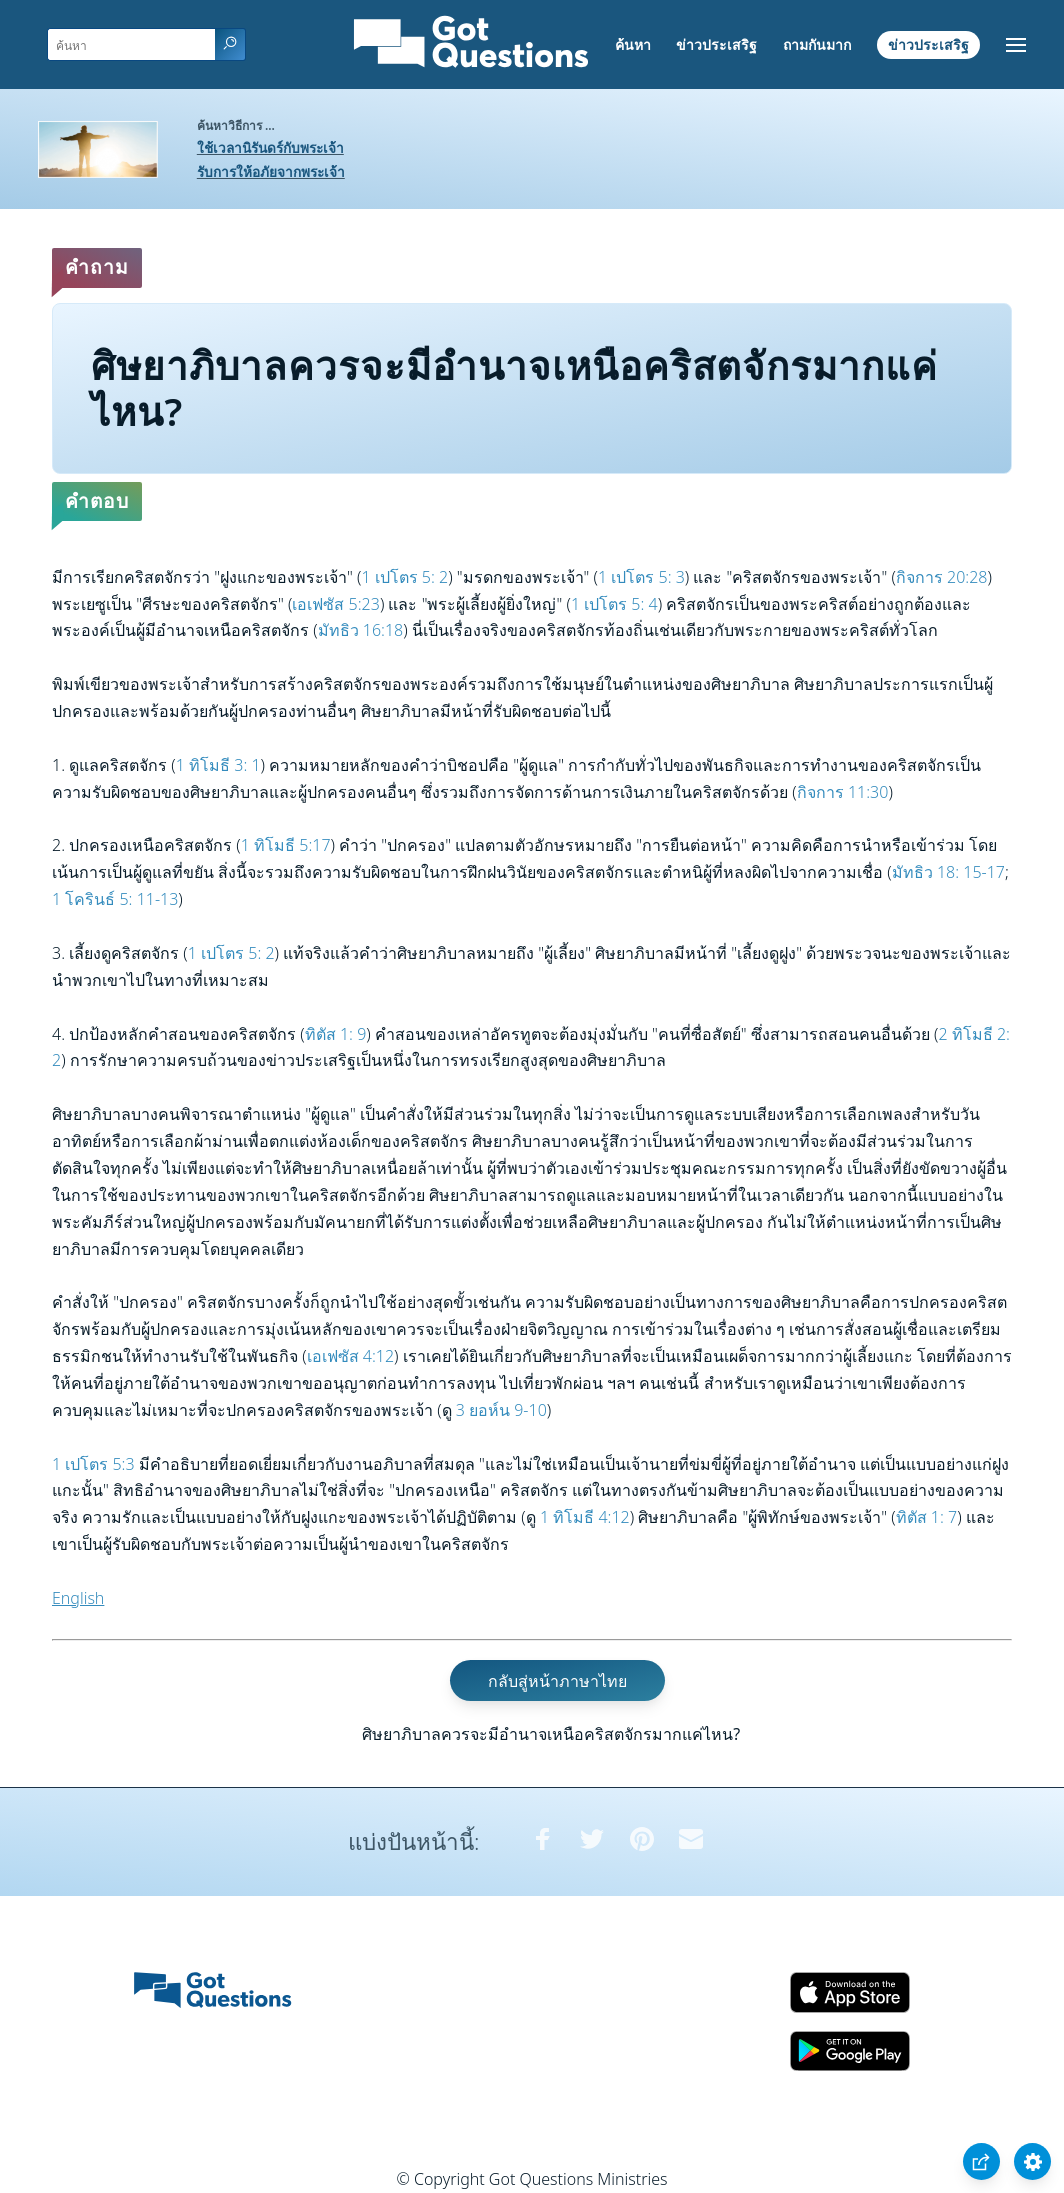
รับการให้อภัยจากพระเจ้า (271, 171)
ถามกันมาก (817, 44)
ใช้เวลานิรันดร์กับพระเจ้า (270, 147)
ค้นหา (633, 44)
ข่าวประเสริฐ (716, 44)
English (78, 1598)
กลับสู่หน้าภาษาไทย (557, 1681)
